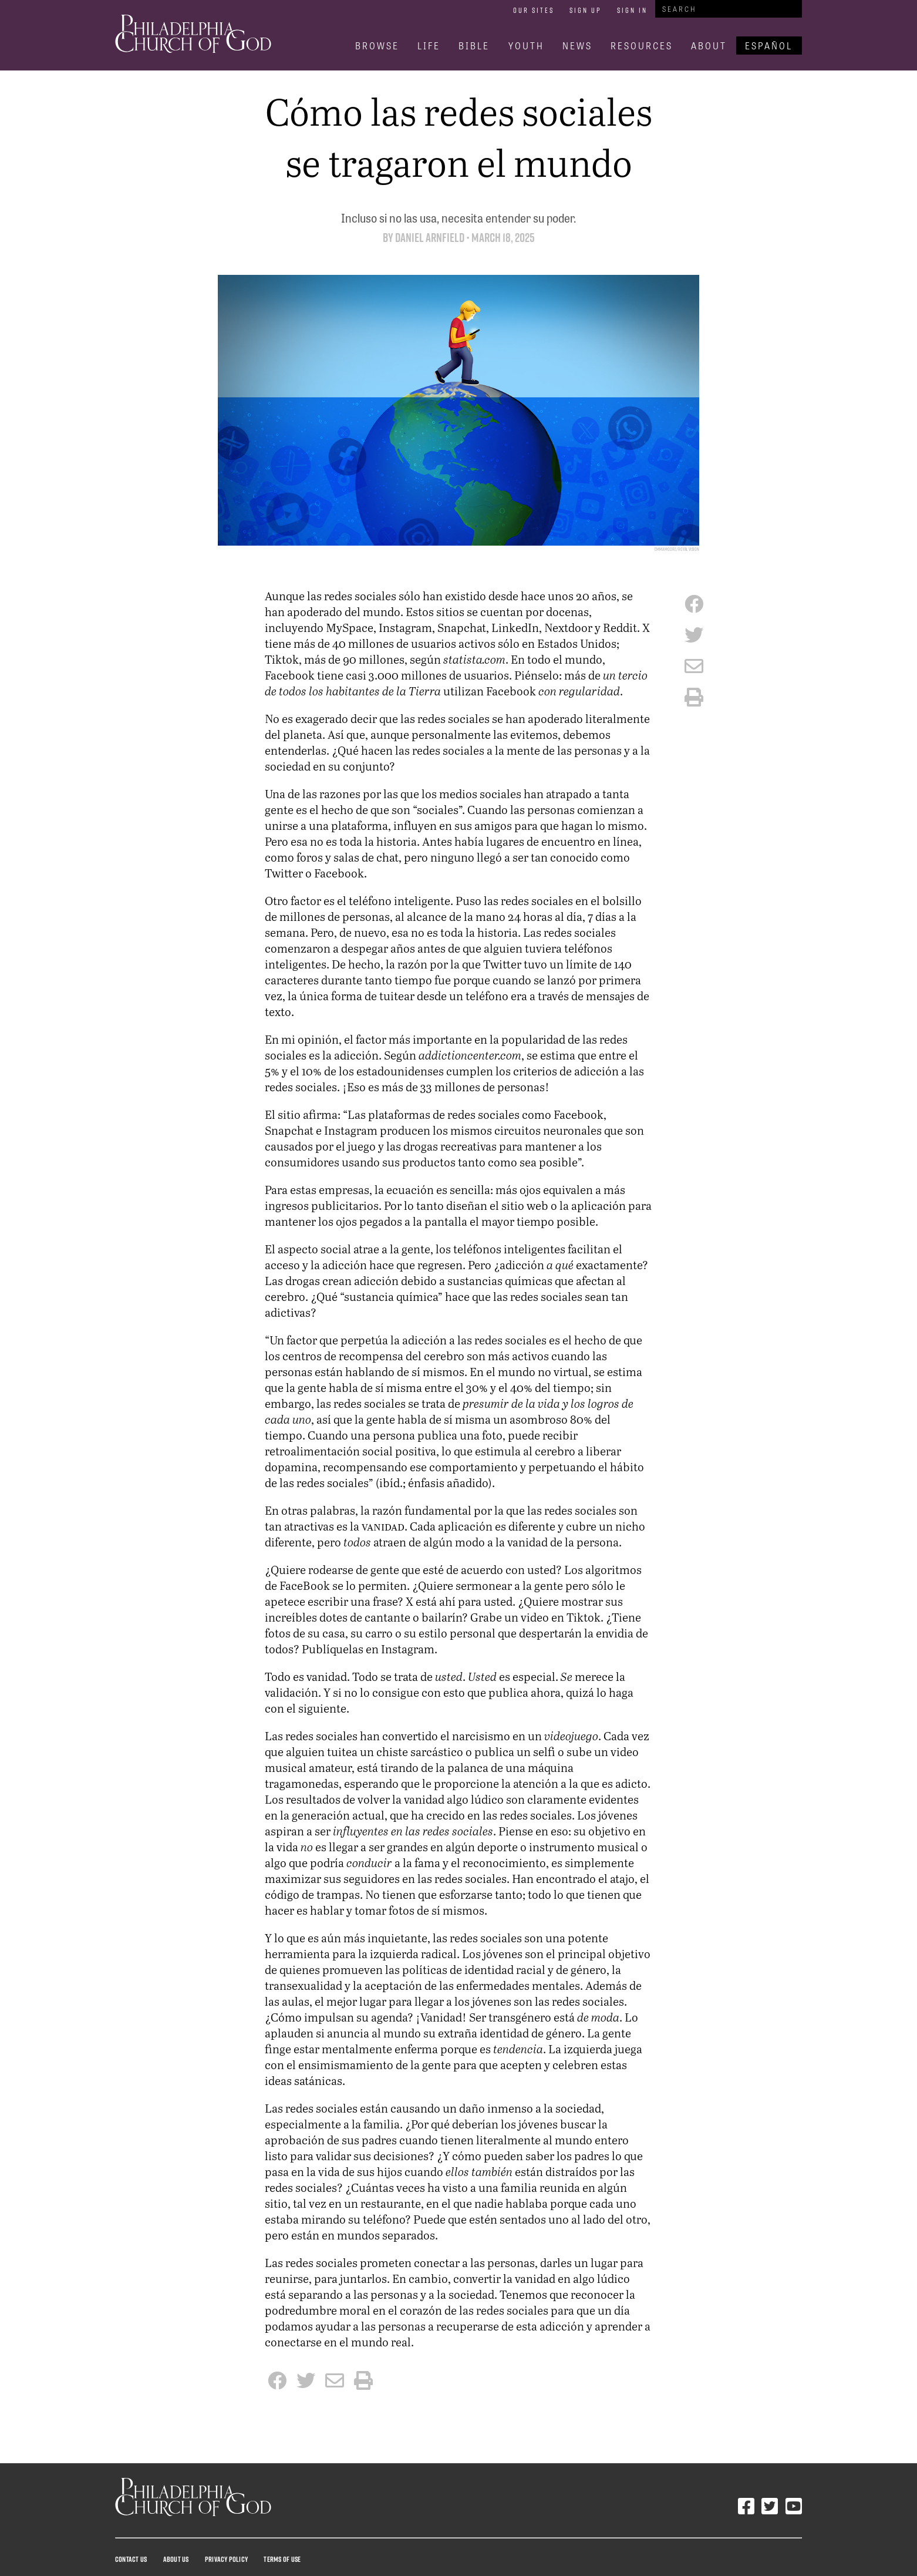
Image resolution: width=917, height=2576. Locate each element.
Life (428, 45)
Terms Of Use (282, 2559)
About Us (176, 2559)
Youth (526, 45)
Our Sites (533, 10)
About (709, 45)
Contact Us (131, 2559)
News (577, 45)
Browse (377, 45)
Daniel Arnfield (429, 237)
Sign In (632, 10)
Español (769, 45)
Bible (474, 45)
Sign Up (585, 10)
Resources (642, 45)
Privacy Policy (226, 2559)
